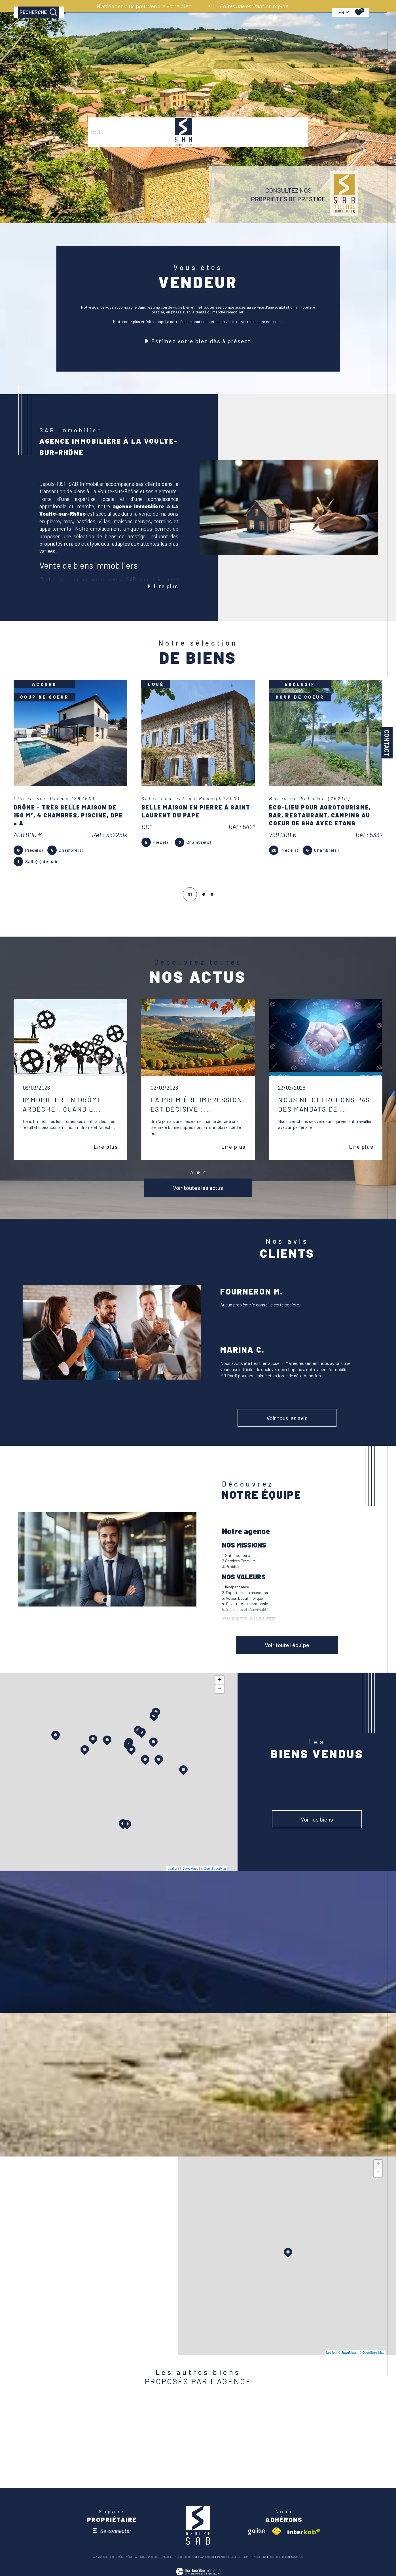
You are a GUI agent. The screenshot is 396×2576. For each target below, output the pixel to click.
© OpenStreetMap (213, 1868)
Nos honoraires (185, 2556)
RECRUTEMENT (263, 31)
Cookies (296, 2556)
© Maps (189, 1868)
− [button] (220, 1688)
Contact (387, 743)
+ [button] (220, 1679)
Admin (247, 2556)
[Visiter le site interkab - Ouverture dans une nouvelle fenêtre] (303, 2531)
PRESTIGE (159, 31)
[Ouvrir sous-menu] (215, 31)
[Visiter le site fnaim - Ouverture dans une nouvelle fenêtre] (276, 2531)
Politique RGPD (279, 2556)
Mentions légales (229, 2556)
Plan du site (206, 2556)
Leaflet (172, 1868)
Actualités (292, 31)
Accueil (97, 31)
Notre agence (232, 31)
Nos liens (260, 2556)
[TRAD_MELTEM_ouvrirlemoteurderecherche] (38, 31)
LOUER (138, 31)
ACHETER (118, 31)
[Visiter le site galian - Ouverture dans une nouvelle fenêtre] (256, 2530)
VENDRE (206, 31)
